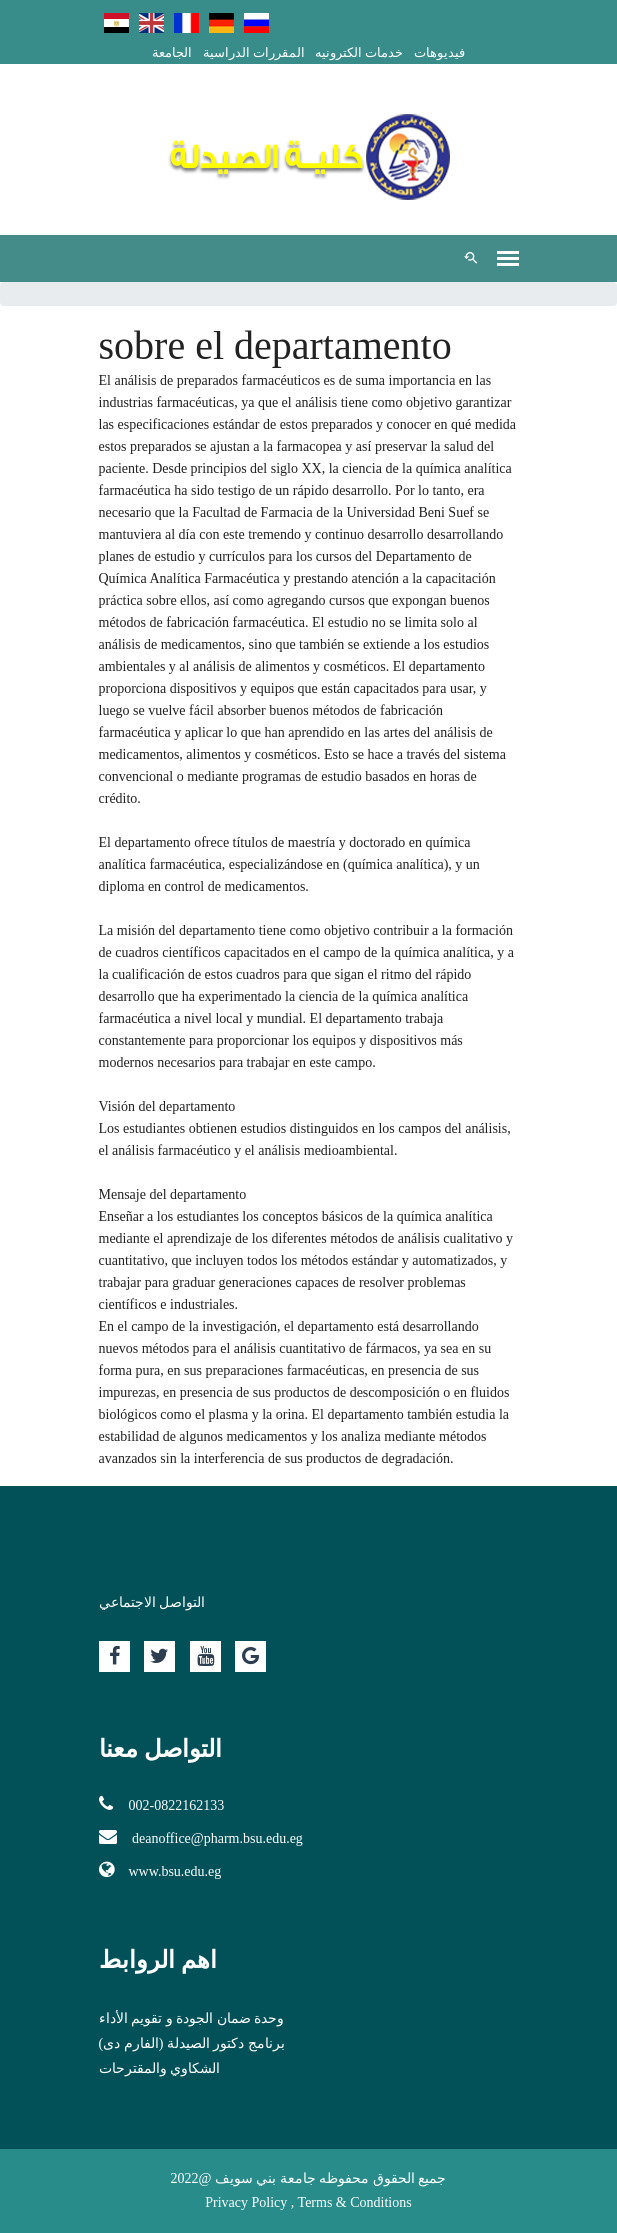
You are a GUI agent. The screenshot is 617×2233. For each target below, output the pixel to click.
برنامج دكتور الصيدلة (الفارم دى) (192, 2043)
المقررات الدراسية (254, 52)
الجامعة (172, 52)
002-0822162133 (162, 1804)
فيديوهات (439, 52)
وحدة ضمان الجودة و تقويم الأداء (192, 2018)
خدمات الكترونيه (359, 52)
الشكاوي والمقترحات (160, 2068)
